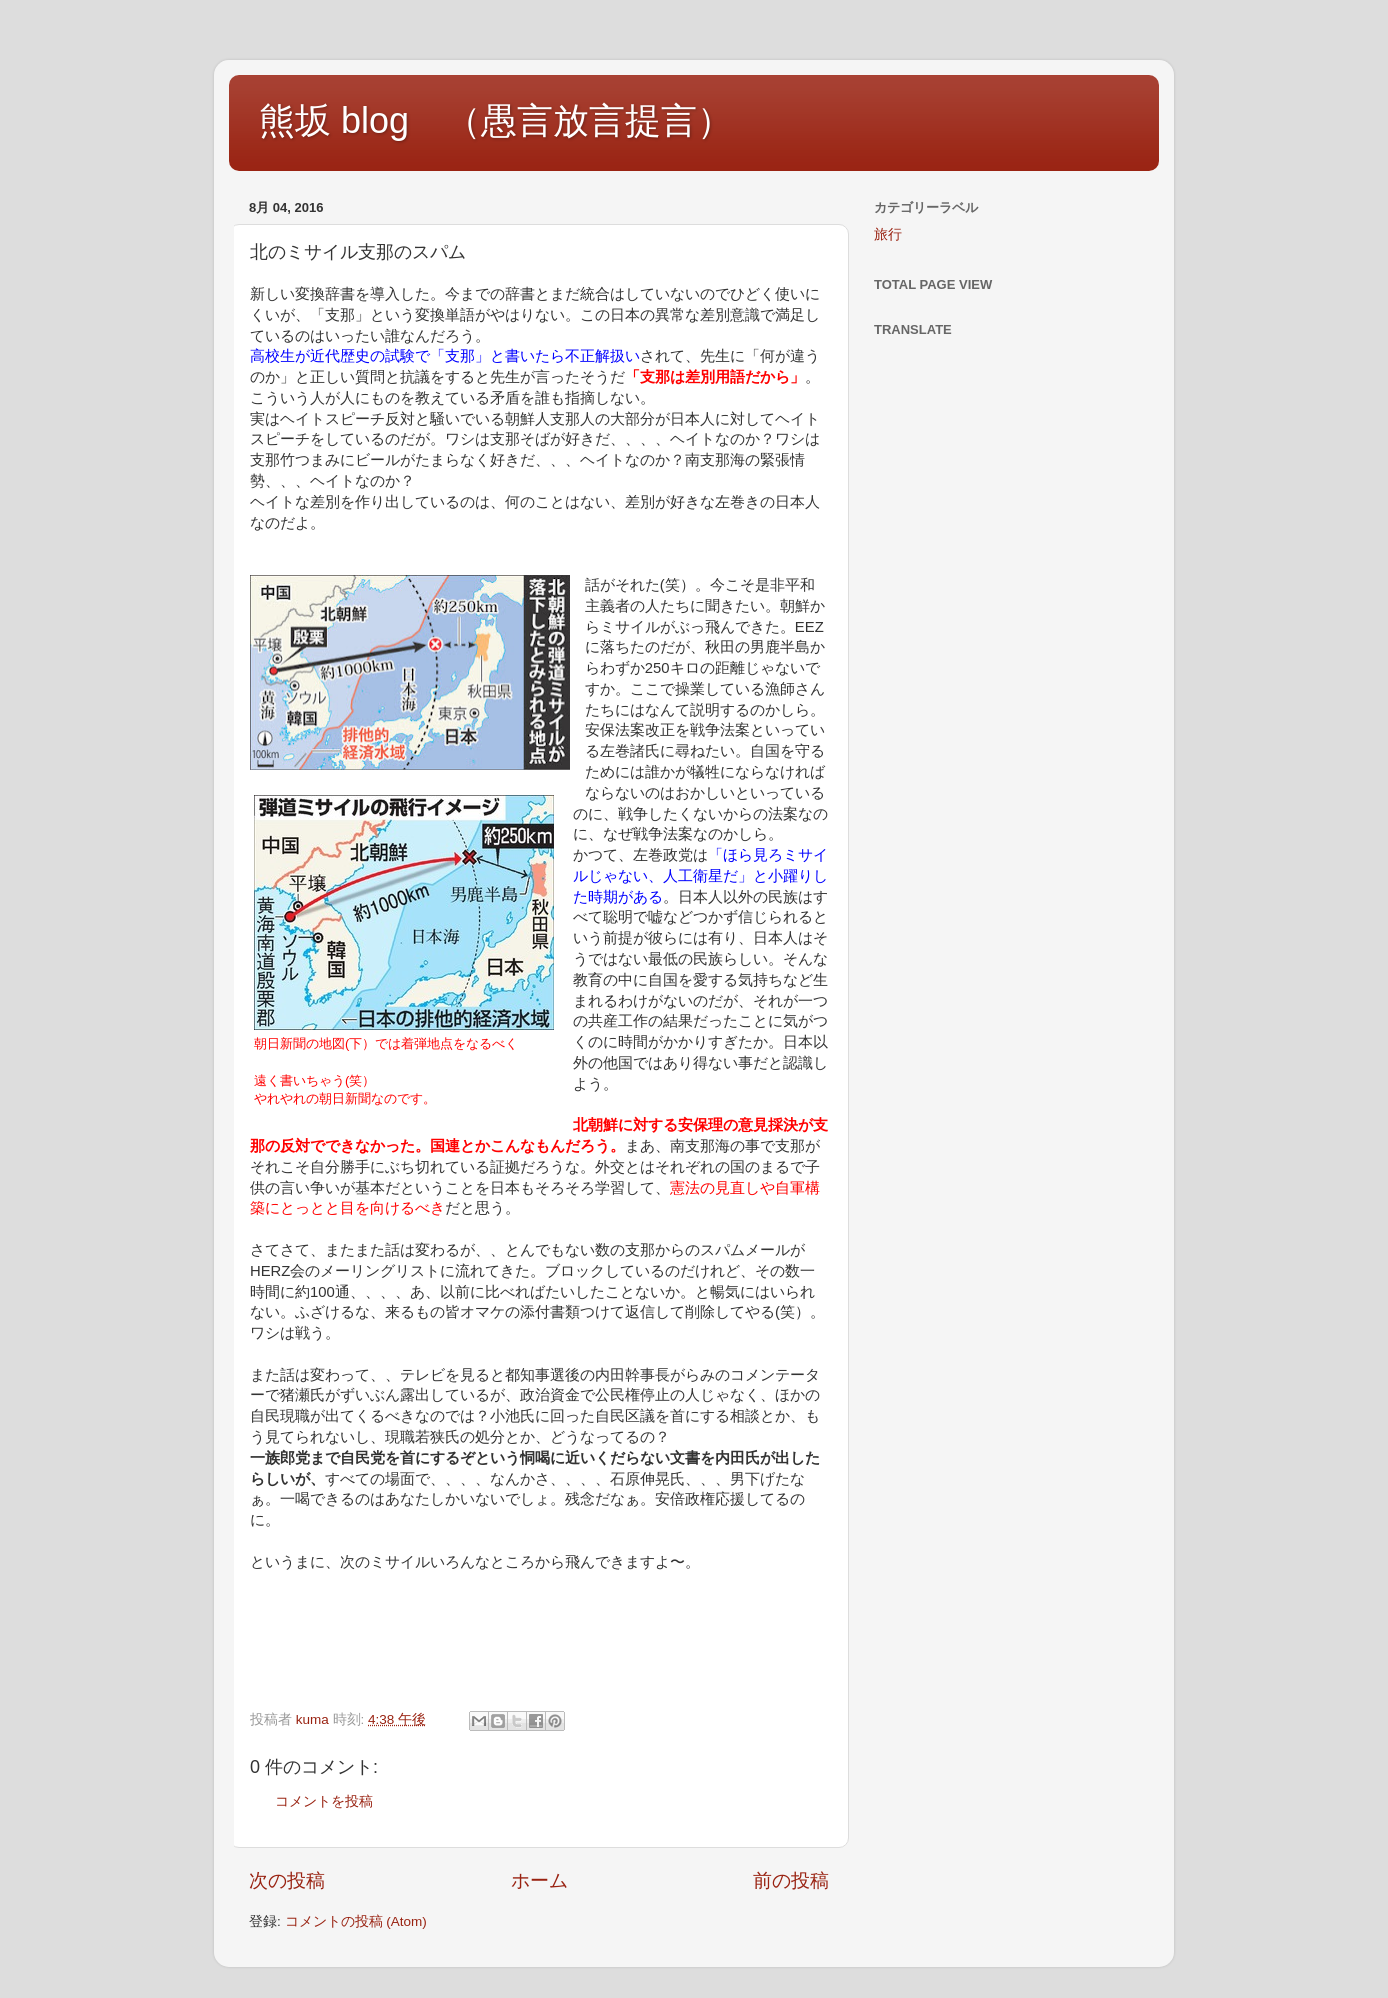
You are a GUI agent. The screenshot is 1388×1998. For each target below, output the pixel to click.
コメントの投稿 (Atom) (356, 1921)
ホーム (539, 1880)
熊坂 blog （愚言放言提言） (496, 120)
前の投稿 (791, 1880)
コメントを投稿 (324, 1801)
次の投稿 (287, 1880)
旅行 (888, 234)
